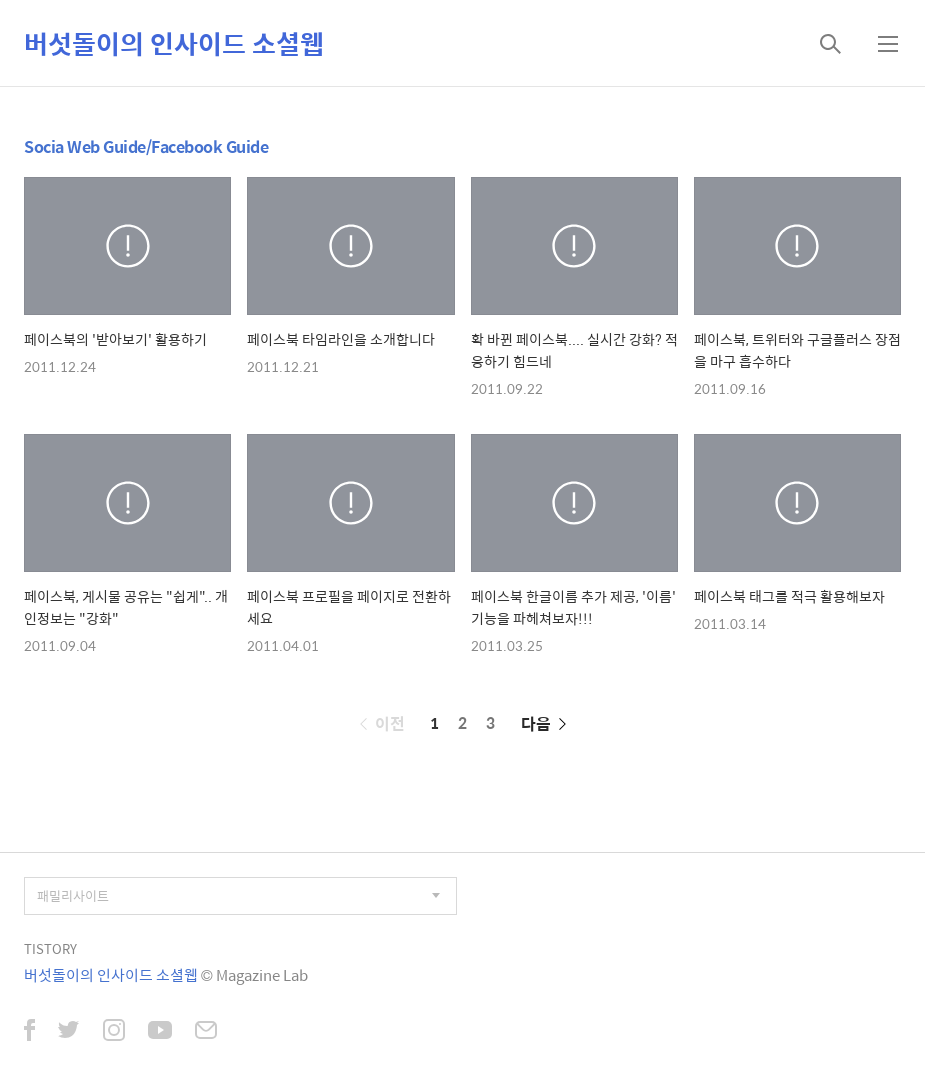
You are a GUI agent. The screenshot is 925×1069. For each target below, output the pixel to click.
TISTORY (50, 948)
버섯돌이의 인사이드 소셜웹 (174, 43)
